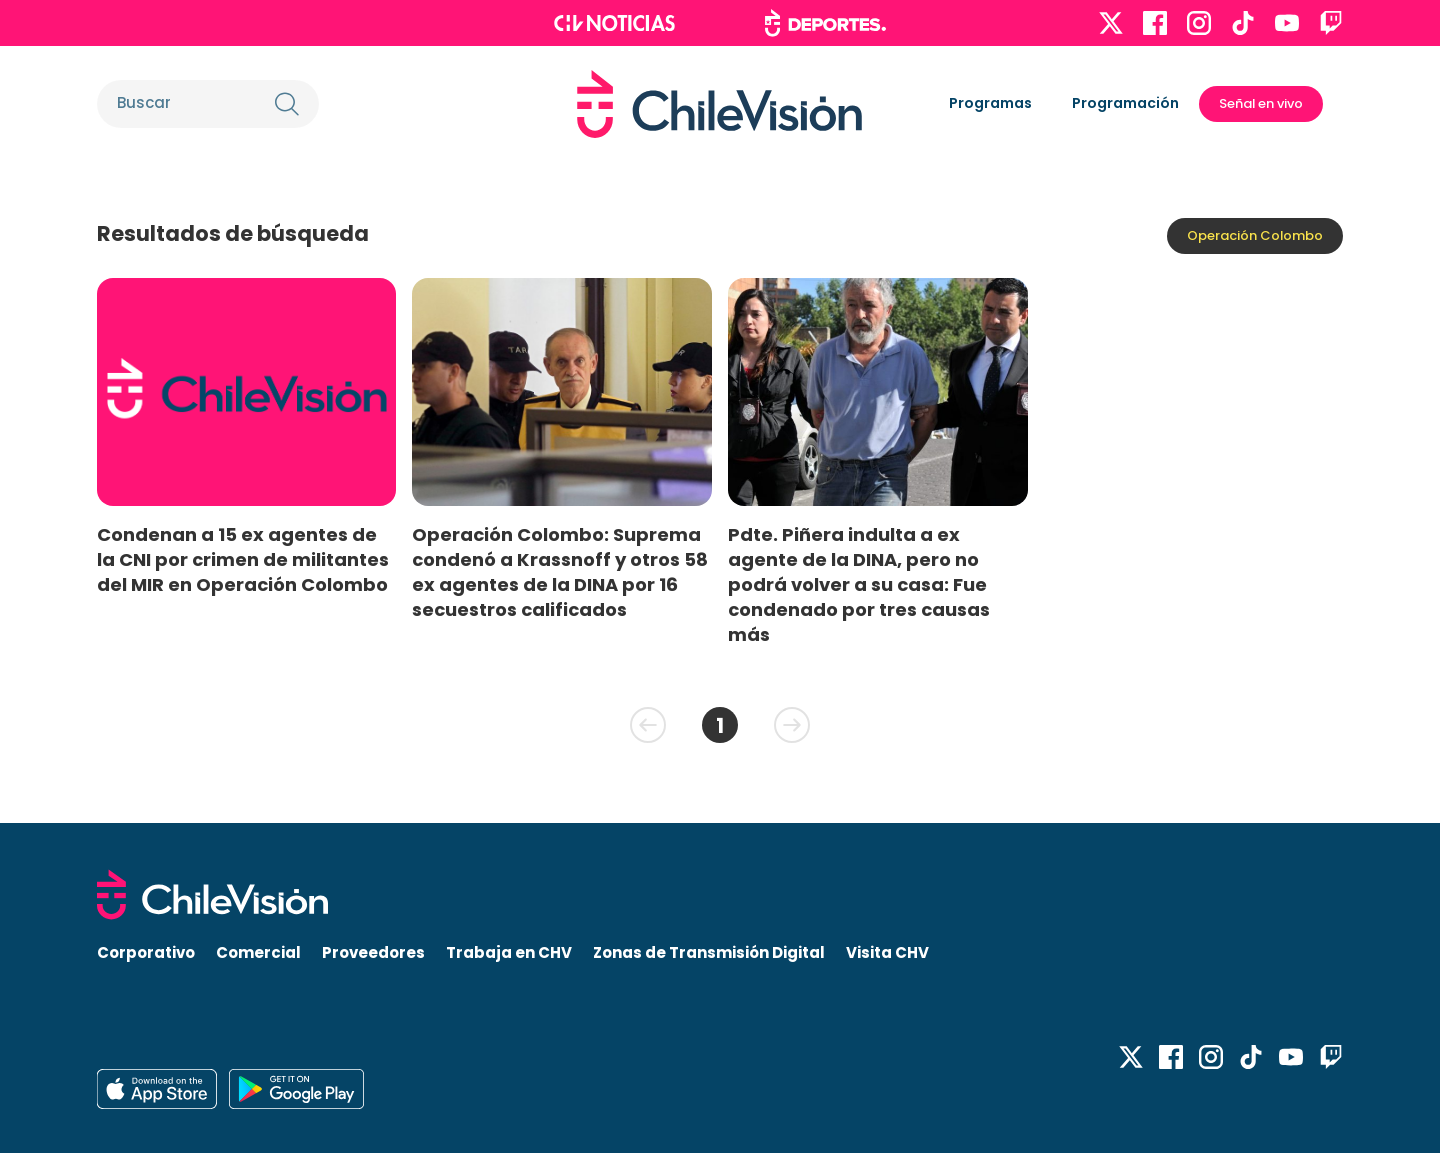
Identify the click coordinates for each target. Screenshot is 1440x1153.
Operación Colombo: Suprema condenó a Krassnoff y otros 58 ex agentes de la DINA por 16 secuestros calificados (560, 572)
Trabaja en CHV (509, 952)
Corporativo (146, 952)
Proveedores (373, 952)
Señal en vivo (1261, 103)
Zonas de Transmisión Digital (709, 952)
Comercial (258, 952)
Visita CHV (887, 952)
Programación (1125, 103)
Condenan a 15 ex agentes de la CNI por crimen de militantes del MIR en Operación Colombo (243, 559)
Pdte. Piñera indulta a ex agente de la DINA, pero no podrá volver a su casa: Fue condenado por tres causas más (859, 585)
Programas (990, 103)
